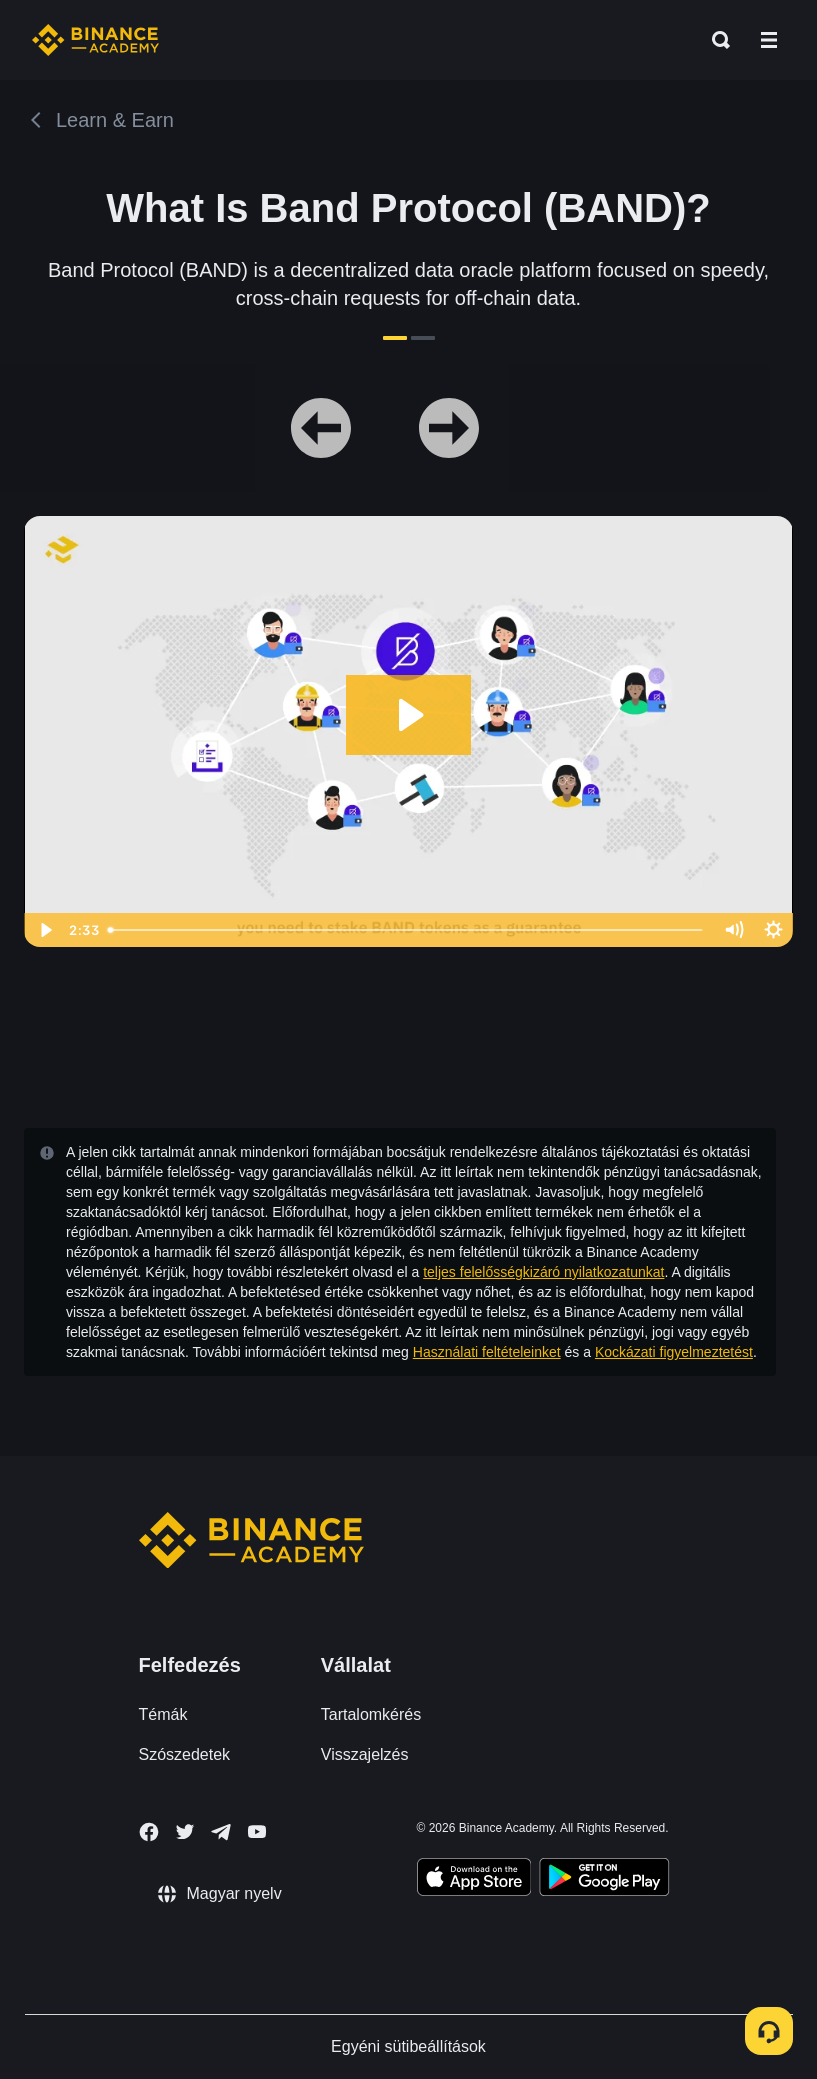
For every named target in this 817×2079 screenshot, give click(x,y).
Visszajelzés (365, 1754)
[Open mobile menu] (769, 40)
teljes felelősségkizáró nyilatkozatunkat (543, 1272)
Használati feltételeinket (487, 1352)
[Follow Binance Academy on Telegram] (221, 1832)
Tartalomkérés (371, 1714)
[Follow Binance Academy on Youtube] (257, 1831)
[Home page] (95, 40)
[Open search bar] (715, 40)
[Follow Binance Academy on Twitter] (185, 1832)
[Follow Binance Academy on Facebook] (149, 1832)
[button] (769, 40)
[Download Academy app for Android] (604, 1880)
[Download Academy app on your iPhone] (474, 1880)
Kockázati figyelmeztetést (674, 1352)
